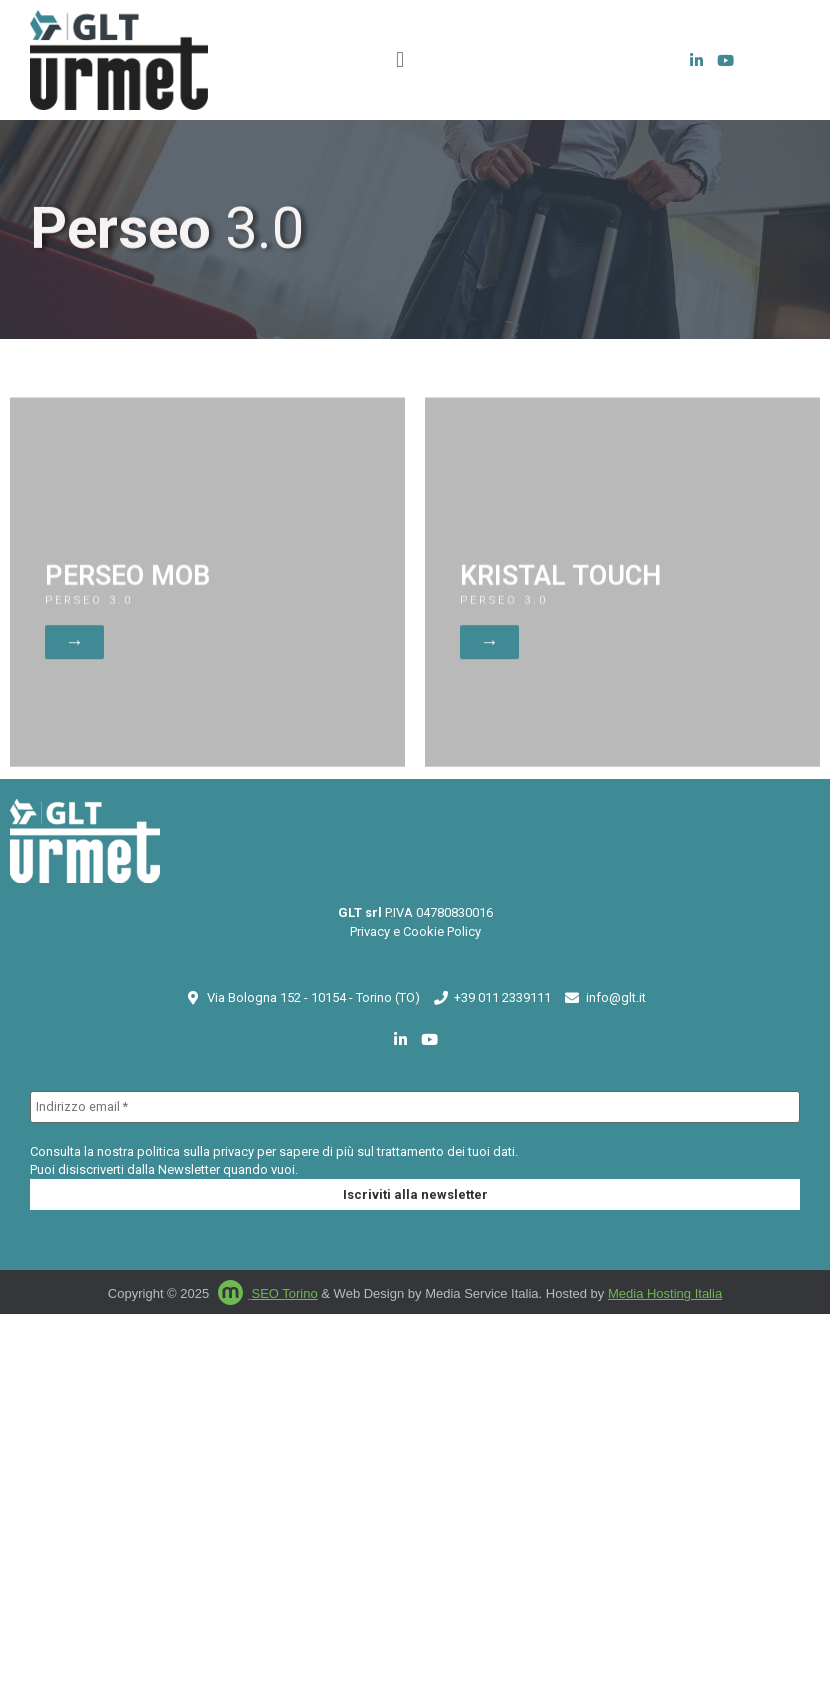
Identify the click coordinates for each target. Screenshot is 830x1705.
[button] (399, 60)
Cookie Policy (442, 928)
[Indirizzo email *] (415, 1103)
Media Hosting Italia (665, 1290)
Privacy (370, 928)
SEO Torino (284, 1290)
